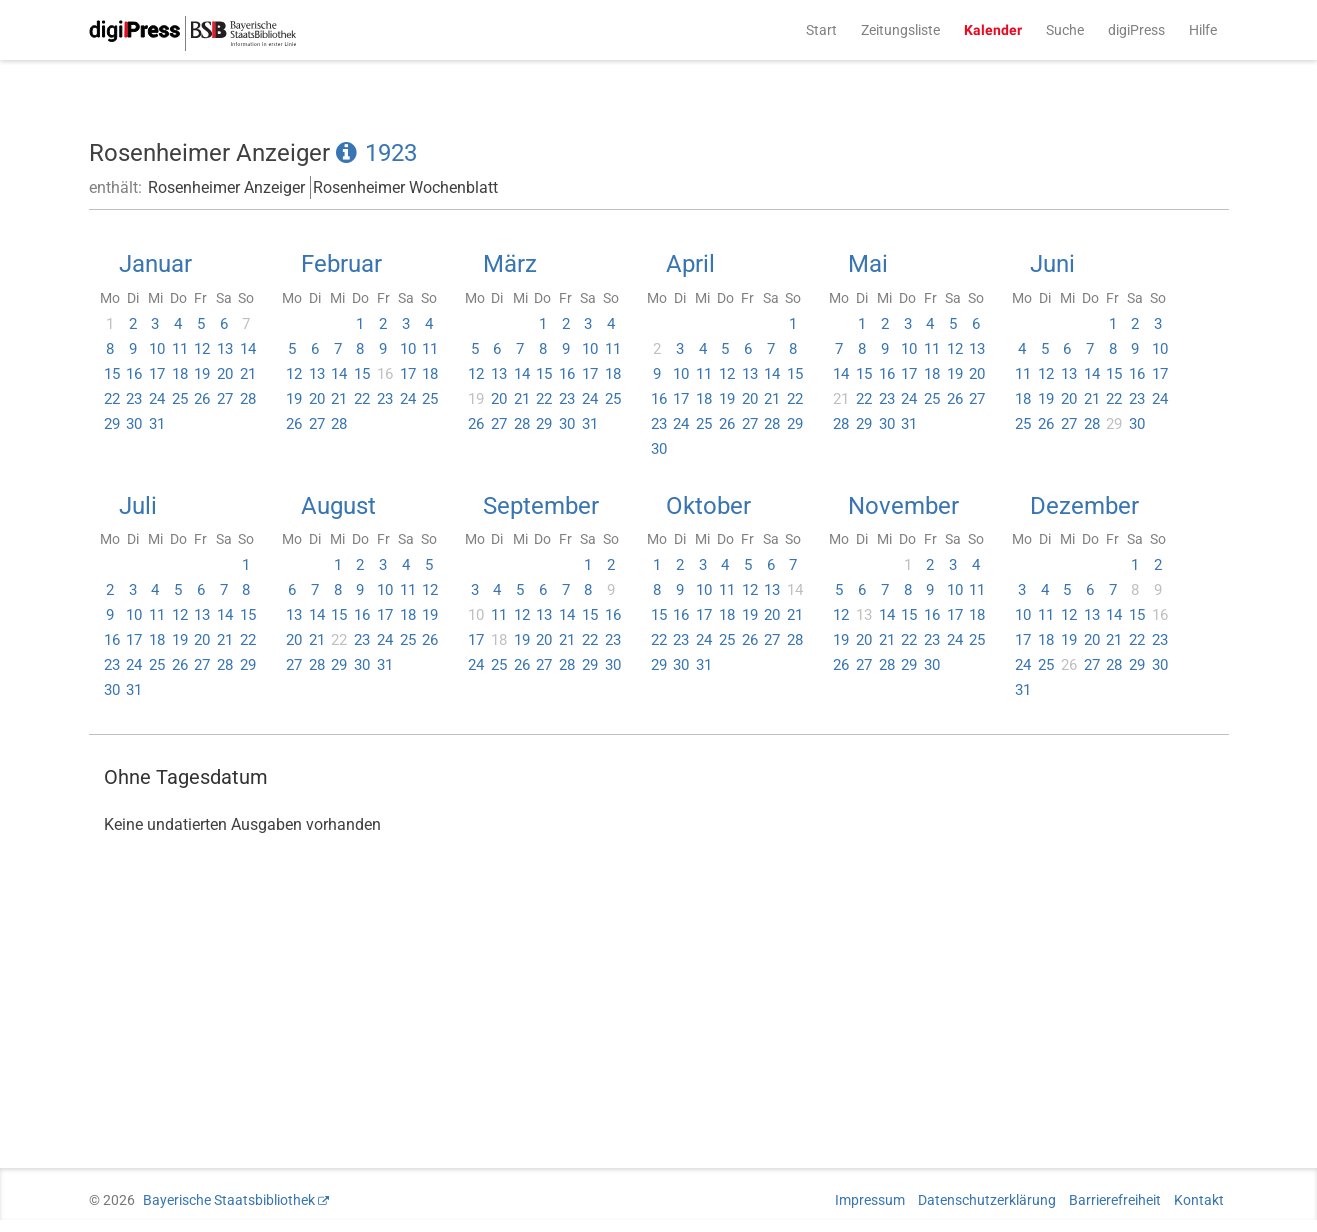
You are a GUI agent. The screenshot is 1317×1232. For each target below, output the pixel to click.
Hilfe (1203, 30)
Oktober (708, 506)
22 (112, 399)
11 (180, 349)
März (510, 264)
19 (202, 374)
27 (225, 399)
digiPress (1136, 30)
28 (248, 399)
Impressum (870, 1200)
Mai (868, 264)
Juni (1052, 264)
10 (157, 349)
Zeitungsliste (900, 30)
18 (180, 374)
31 (157, 424)
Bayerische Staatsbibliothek (229, 1200)
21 (248, 374)
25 (180, 399)
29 (112, 424)
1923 (391, 153)
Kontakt (1199, 1200)
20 (225, 374)
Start (821, 30)
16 (134, 374)
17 (157, 374)
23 (134, 399)
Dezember (1084, 506)
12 (202, 349)
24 (157, 399)
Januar (155, 264)
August (338, 506)
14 (248, 349)
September (541, 506)
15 (112, 374)
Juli (138, 506)
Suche (1065, 30)
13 (225, 349)
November (903, 506)
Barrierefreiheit (1115, 1200)
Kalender (993, 30)
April (690, 264)
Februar (341, 264)
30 (134, 424)
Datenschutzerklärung (987, 1200)
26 (202, 399)
